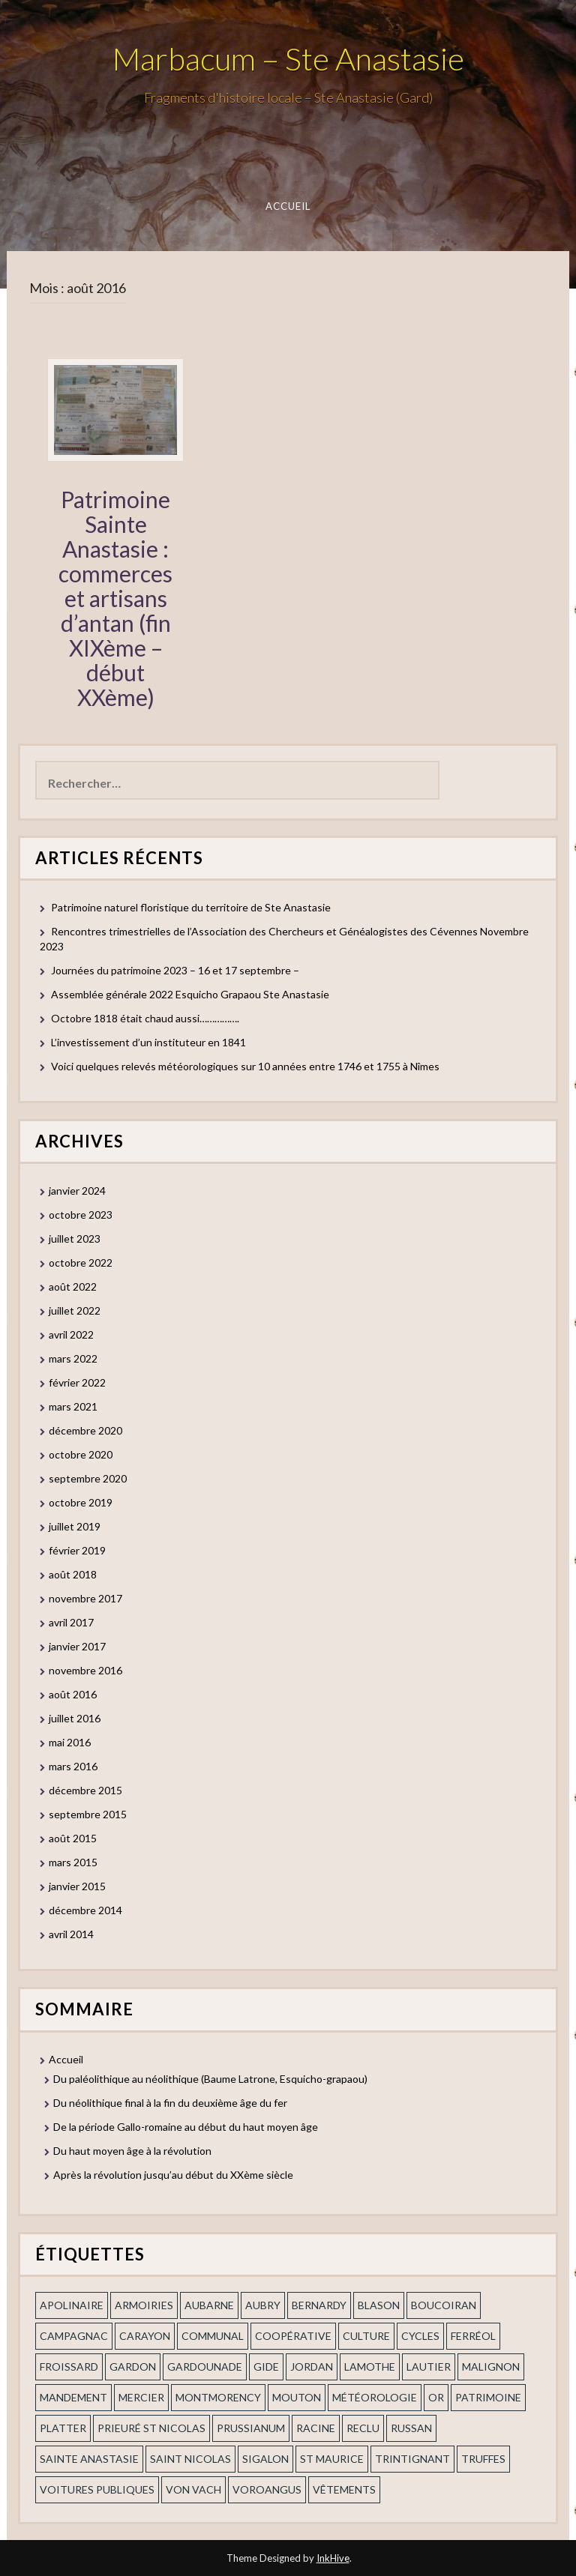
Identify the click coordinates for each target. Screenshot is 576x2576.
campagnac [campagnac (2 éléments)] (74, 2335)
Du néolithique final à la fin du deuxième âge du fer (170, 2102)
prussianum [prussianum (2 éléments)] (251, 2428)
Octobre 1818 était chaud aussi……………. (145, 1018)
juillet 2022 (74, 1310)
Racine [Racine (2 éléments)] (315, 2428)
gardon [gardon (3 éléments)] (133, 2366)
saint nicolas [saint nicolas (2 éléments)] (190, 2458)
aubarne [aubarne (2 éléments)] (209, 2305)
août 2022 (73, 1286)
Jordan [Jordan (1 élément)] (311, 2366)
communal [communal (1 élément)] (213, 2335)
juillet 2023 (74, 1238)
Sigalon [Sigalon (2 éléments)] (265, 2458)
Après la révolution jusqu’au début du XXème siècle (173, 2174)
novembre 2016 (85, 1670)
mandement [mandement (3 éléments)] (73, 2397)
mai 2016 (70, 1742)
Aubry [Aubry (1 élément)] (262, 2305)
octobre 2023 (80, 1214)
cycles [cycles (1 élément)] (420, 2335)
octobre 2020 (80, 1454)
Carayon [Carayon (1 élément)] (144, 2335)
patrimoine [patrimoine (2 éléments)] (488, 2397)
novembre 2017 (85, 1598)
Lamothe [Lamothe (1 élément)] (369, 2366)
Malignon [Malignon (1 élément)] (491, 2366)
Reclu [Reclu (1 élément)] (363, 2428)
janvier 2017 (77, 1646)
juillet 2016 (74, 1718)
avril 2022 (71, 1334)
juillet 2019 (74, 1526)
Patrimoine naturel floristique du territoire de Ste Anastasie (191, 907)
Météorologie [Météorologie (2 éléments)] (374, 2397)
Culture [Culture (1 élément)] (366, 2335)
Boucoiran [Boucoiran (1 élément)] (443, 2305)
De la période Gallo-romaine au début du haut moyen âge (185, 2126)
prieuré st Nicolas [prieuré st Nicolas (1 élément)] (152, 2428)
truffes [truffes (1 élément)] (483, 2458)
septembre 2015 (88, 1814)
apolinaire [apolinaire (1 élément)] (72, 2305)
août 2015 (73, 1838)
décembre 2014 (85, 1910)
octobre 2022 (80, 1262)
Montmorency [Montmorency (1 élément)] (218, 2397)
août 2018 (73, 1574)
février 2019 (77, 1550)
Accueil (288, 206)
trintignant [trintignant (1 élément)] (412, 2458)
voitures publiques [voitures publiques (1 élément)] (97, 2489)
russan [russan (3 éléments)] (411, 2428)
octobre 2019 (80, 1502)
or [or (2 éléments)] (436, 2397)
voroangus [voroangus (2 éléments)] (267, 2489)
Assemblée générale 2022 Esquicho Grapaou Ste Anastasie (190, 994)
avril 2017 (71, 1622)
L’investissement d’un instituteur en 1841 (148, 1042)
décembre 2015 (85, 1790)
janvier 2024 (77, 1190)
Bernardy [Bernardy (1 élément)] (319, 2305)
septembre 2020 (88, 1478)
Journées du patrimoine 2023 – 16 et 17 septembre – (175, 970)
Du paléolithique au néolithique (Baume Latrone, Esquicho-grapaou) (210, 2078)
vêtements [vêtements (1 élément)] (344, 2489)
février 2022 (77, 1382)
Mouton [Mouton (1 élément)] (296, 2397)
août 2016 (73, 1694)
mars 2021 (73, 1406)
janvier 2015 (77, 1886)
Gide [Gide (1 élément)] (266, 2366)
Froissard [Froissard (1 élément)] (69, 2366)
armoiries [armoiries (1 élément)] (144, 2305)
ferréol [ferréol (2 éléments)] (473, 2335)
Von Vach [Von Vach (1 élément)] (193, 2489)
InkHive (333, 2558)
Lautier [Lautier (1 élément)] (428, 2366)
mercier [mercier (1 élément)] (141, 2397)
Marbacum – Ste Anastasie (288, 58)
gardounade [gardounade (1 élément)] (204, 2366)
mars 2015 (73, 1862)
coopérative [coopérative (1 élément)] (293, 2335)
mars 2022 (73, 1358)
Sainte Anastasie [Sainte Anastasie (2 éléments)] (89, 2458)
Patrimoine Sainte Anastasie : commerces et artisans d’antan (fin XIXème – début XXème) (115, 598)
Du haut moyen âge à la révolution (132, 2150)
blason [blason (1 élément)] (379, 2305)
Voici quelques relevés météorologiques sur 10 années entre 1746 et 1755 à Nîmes (245, 1066)
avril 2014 (71, 1934)
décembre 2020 (85, 1430)
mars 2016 (73, 1766)
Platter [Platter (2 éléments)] (63, 2428)
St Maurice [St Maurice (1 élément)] (332, 2458)
